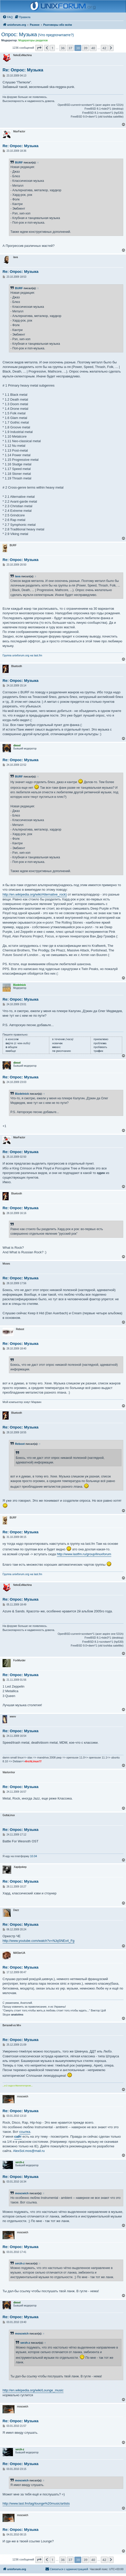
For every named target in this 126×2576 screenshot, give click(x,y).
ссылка (24, 2132)
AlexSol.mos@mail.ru (28, 2151)
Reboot (20, 1443)
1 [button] (52, 48)
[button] (39, 48)
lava (18, 576)
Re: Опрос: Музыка (23, 70)
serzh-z (20, 2263)
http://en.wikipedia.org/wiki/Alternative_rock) (35, 894)
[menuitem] (8, 17)
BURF (19, 162)
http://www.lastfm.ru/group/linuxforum (84, 1554)
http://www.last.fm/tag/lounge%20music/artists (36, 2503)
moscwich (22, 2193)
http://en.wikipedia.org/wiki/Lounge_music (33, 2390)
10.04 (33, 1856)
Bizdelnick (22, 1093)
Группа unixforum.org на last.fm (22, 655)
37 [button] (70, 48)
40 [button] (93, 48)
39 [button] (85, 48)
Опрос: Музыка (37, 34)
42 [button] (104, 48)
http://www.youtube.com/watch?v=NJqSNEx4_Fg (38, 1941)
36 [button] (63, 48)
